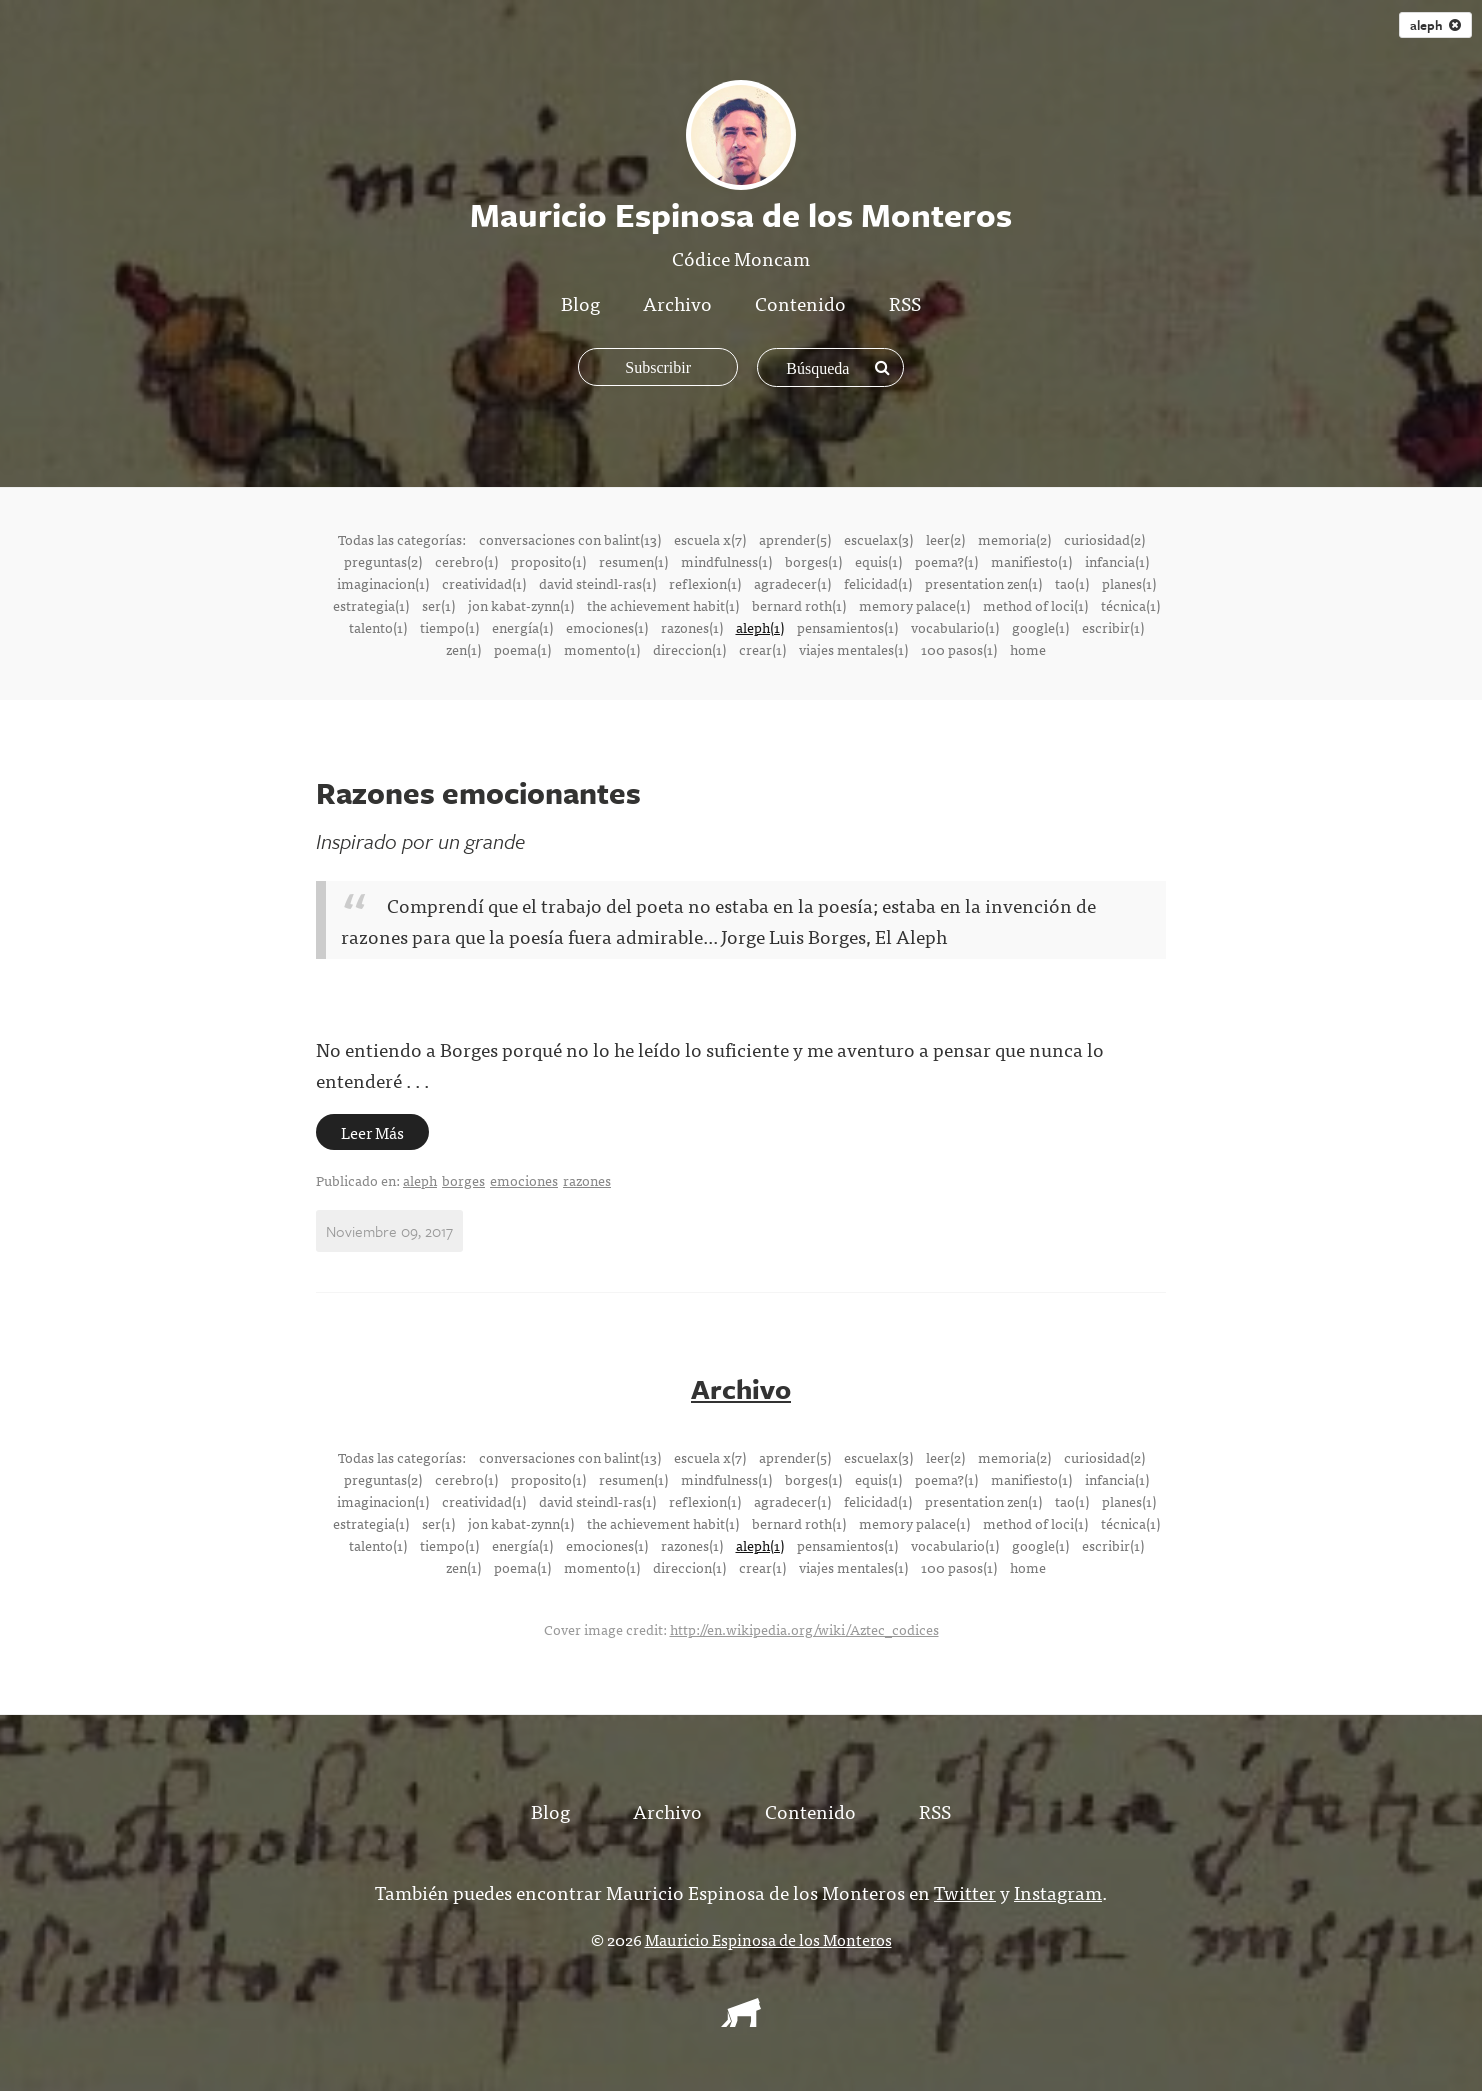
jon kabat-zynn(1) (521, 605)
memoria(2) (1014, 539)
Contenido (800, 302)
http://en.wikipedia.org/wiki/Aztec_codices (804, 1628)
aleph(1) (760, 627)
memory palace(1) (914, 605)
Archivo (677, 302)
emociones (524, 1180)
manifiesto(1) (1031, 561)
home (1028, 649)
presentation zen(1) (983, 583)
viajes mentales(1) (853, 649)
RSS (905, 302)
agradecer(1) (792, 583)
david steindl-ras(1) (597, 583)
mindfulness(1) (726, 561)
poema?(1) (946, 561)
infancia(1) (1117, 561)
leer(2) (945, 539)
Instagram (1058, 1890)
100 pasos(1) (959, 649)
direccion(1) (689, 649)
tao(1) (1072, 583)
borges (463, 1180)
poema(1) (522, 649)
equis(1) (878, 561)
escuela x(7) (710, 539)
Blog (580, 302)
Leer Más (372, 1132)
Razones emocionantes (478, 792)
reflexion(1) (705, 583)
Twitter (965, 1890)
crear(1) (762, 649)
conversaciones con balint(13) (570, 539)
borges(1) (813, 561)
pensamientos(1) (847, 627)
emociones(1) (607, 627)
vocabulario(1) (955, 627)
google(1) (1040, 627)
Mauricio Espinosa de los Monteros (768, 1938)
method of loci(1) (1035, 605)
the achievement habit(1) (663, 605)
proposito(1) (548, 561)
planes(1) (1129, 583)
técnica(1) (1130, 605)
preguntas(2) (383, 561)
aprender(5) (795, 539)
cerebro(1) (466, 561)
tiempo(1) (449, 627)
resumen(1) (633, 561)
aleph (1435, 25)
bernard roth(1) (799, 605)
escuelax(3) (878, 539)
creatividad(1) (484, 583)
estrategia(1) (371, 605)
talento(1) (378, 627)
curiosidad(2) (1104, 539)
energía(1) (522, 627)
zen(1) (463, 649)
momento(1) (602, 649)
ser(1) (438, 605)
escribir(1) (1113, 627)
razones (587, 1180)
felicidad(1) (878, 583)
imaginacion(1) (383, 583)
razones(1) (692, 627)
